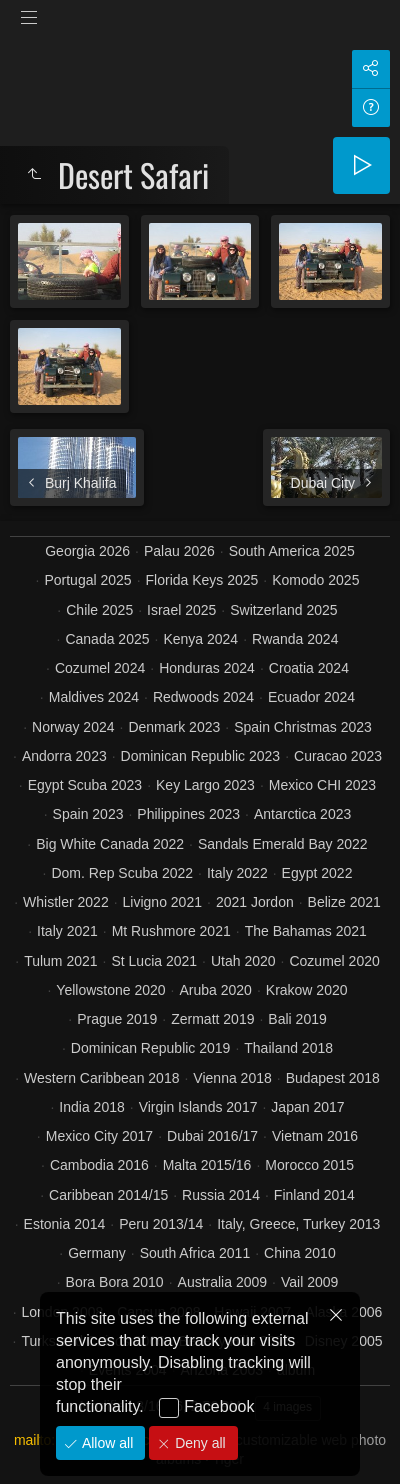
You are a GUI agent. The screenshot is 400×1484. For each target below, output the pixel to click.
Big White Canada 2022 (110, 844)
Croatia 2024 (309, 668)
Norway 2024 (73, 727)
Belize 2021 (344, 902)
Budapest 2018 (333, 1078)
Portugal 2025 (87, 580)
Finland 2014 (314, 1195)
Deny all (198, 1443)
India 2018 (91, 1107)
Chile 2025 (99, 610)
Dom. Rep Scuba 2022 (122, 873)
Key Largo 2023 (205, 785)
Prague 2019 (117, 1019)
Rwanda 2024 (295, 639)
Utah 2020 (243, 961)
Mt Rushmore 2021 (171, 931)
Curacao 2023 (338, 756)
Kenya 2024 (200, 639)
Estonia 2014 (65, 1224)
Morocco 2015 (309, 1165)
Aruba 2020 (216, 990)
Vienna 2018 (232, 1078)
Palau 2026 (179, 551)
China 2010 (300, 1253)
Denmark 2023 (174, 727)
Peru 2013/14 (161, 1224)
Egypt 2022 (317, 873)
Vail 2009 (309, 1282)
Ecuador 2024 (311, 697)
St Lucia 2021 (154, 961)
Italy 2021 (67, 931)
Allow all (105, 1443)
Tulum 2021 (60, 961)
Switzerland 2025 (283, 610)
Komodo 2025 (315, 580)
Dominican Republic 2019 (151, 1048)
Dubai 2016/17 (212, 1136)
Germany (97, 1253)
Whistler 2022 (66, 902)
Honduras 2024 (207, 668)
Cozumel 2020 (334, 961)
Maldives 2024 (94, 697)
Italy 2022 (237, 873)
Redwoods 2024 (203, 697)
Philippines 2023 (188, 814)
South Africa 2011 (195, 1253)
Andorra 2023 (64, 756)
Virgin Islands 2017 (198, 1107)
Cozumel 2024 (100, 668)
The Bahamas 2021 (306, 931)
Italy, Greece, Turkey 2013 (298, 1224)
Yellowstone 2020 (110, 990)
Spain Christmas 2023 (303, 727)
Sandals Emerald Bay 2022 (283, 844)
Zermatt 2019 (212, 1019)
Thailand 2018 (288, 1048)
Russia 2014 (221, 1195)
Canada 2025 (107, 639)
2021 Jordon (255, 902)
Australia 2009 (223, 1282)
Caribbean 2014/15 (108, 1195)
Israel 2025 (181, 610)
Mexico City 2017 (99, 1136)
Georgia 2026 (87, 551)
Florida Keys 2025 (202, 580)
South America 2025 (292, 551)
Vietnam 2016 (315, 1136)
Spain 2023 (88, 814)
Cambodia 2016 (99, 1165)
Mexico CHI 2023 (322, 785)
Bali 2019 (297, 1019)
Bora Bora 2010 (115, 1282)
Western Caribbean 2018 (101, 1078)
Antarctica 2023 (302, 814)
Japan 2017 (307, 1107)
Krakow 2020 (307, 990)
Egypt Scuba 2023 (85, 785)
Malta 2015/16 (207, 1165)
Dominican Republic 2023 (201, 756)
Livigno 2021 (162, 902)
